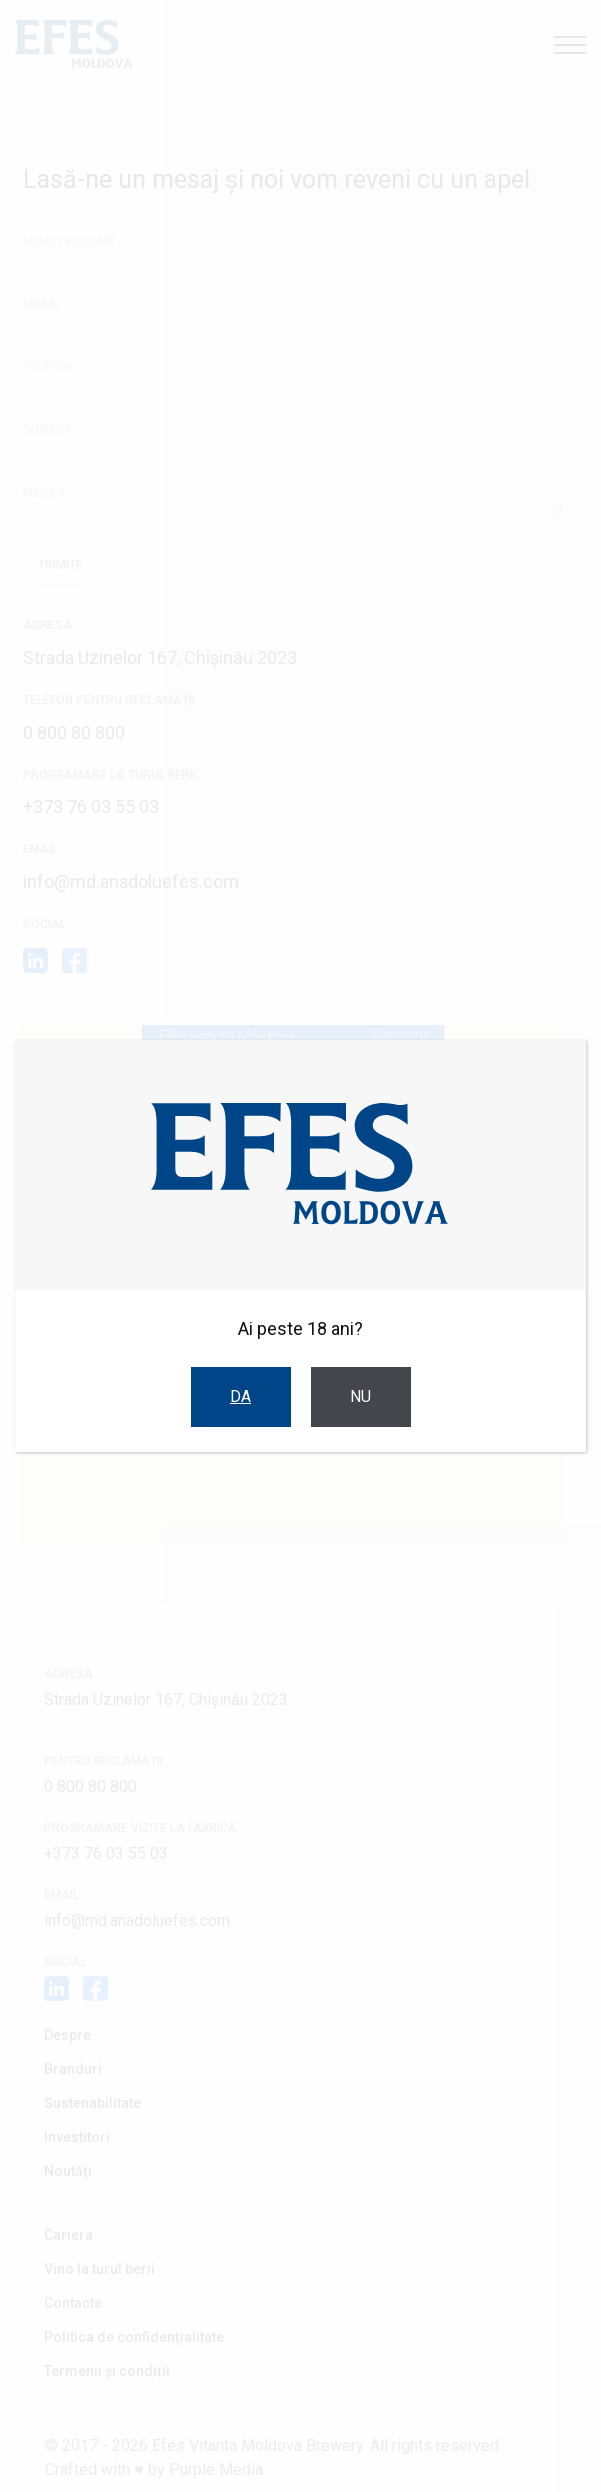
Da (240, 1396)
